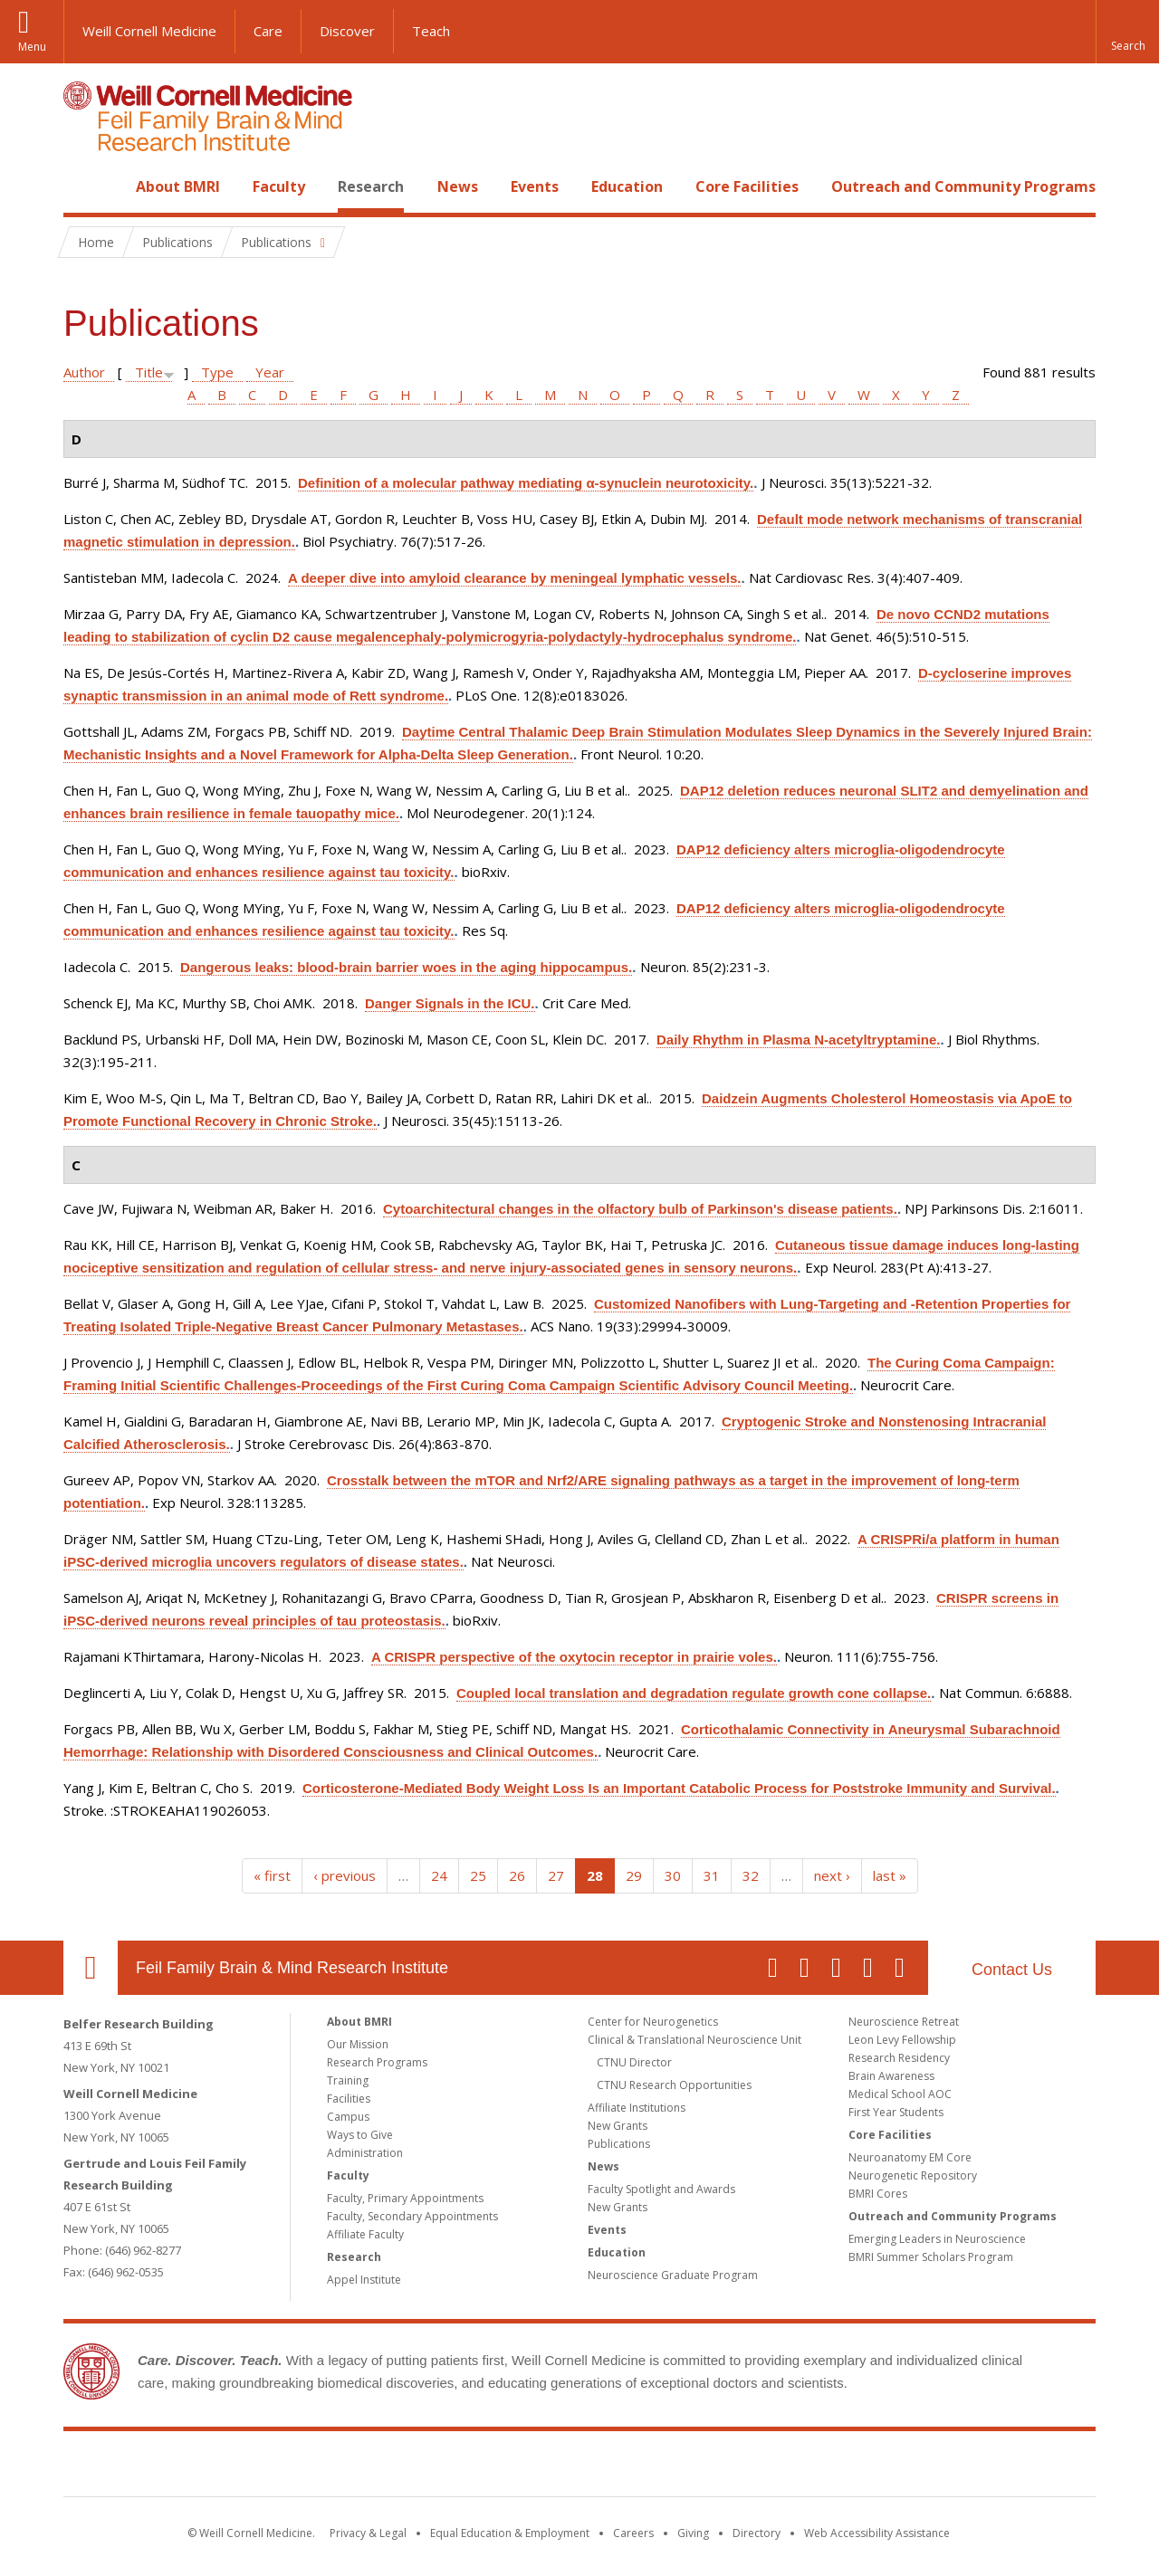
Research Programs (377, 2062)
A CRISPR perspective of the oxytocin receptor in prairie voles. (574, 1657)
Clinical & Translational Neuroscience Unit (694, 2039)
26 (517, 1875)
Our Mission (357, 2044)
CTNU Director (634, 2062)
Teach (431, 31)
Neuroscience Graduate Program (673, 2275)
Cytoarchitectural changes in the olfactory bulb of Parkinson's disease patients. (640, 1208)
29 (634, 1875)
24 (439, 1875)
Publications (619, 2143)
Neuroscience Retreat (903, 2021)
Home (83, 186)
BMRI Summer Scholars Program (930, 2257)
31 (712, 1875)
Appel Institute (364, 2279)
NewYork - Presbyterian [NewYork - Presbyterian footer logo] (731, 2467)
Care (268, 31)
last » (889, 1875)
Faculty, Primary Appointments (405, 2198)
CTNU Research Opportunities (674, 2085)
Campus (348, 2116)
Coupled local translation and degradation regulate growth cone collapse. (693, 1693)
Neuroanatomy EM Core (910, 2157)
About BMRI (178, 186)
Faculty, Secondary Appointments (412, 2216)
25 (478, 1875)
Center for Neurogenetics (653, 2021)
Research (371, 186)
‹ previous (344, 1875)
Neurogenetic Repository (912, 2175)
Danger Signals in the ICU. (450, 1003)
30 (673, 1875)
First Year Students (895, 2112)
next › (832, 1875)
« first (272, 1875)
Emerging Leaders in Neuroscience (937, 2239)
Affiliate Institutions (636, 2107)
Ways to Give (360, 2134)
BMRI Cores (877, 2193)
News (457, 186)
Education (627, 186)
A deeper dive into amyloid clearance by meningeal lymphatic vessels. (514, 578)
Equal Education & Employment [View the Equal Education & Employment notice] (509, 2533)
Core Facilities (747, 186)
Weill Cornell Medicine (149, 31)
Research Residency (899, 2058)
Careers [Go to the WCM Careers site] (633, 2533)
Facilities (348, 2098)
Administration (365, 2153)
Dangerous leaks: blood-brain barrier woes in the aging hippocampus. (406, 967)
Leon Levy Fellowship (902, 2039)
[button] (1127, 31)
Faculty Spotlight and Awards (661, 2189)
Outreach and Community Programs (963, 186)
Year (269, 372)
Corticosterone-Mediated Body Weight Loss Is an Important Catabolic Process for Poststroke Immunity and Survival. (679, 1788)
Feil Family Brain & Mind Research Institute (292, 1968)
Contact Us (1012, 1970)
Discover (347, 31)
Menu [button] (32, 46)
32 (750, 1875)
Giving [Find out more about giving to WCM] (693, 2533)
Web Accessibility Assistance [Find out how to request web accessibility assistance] (877, 2533)
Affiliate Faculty (365, 2234)
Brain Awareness (891, 2076)
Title (149, 372)
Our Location (90, 1968)
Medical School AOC (900, 2094)
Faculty (279, 186)
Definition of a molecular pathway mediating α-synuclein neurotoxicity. (525, 483)
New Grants (617, 2125)
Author (84, 372)
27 (556, 1875)
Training (348, 2080)
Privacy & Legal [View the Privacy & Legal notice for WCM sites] (368, 2533)
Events (535, 186)
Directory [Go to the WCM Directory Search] (757, 2533)
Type (217, 372)
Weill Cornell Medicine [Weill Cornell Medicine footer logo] (447, 2467)
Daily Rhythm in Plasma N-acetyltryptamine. (798, 1039)
